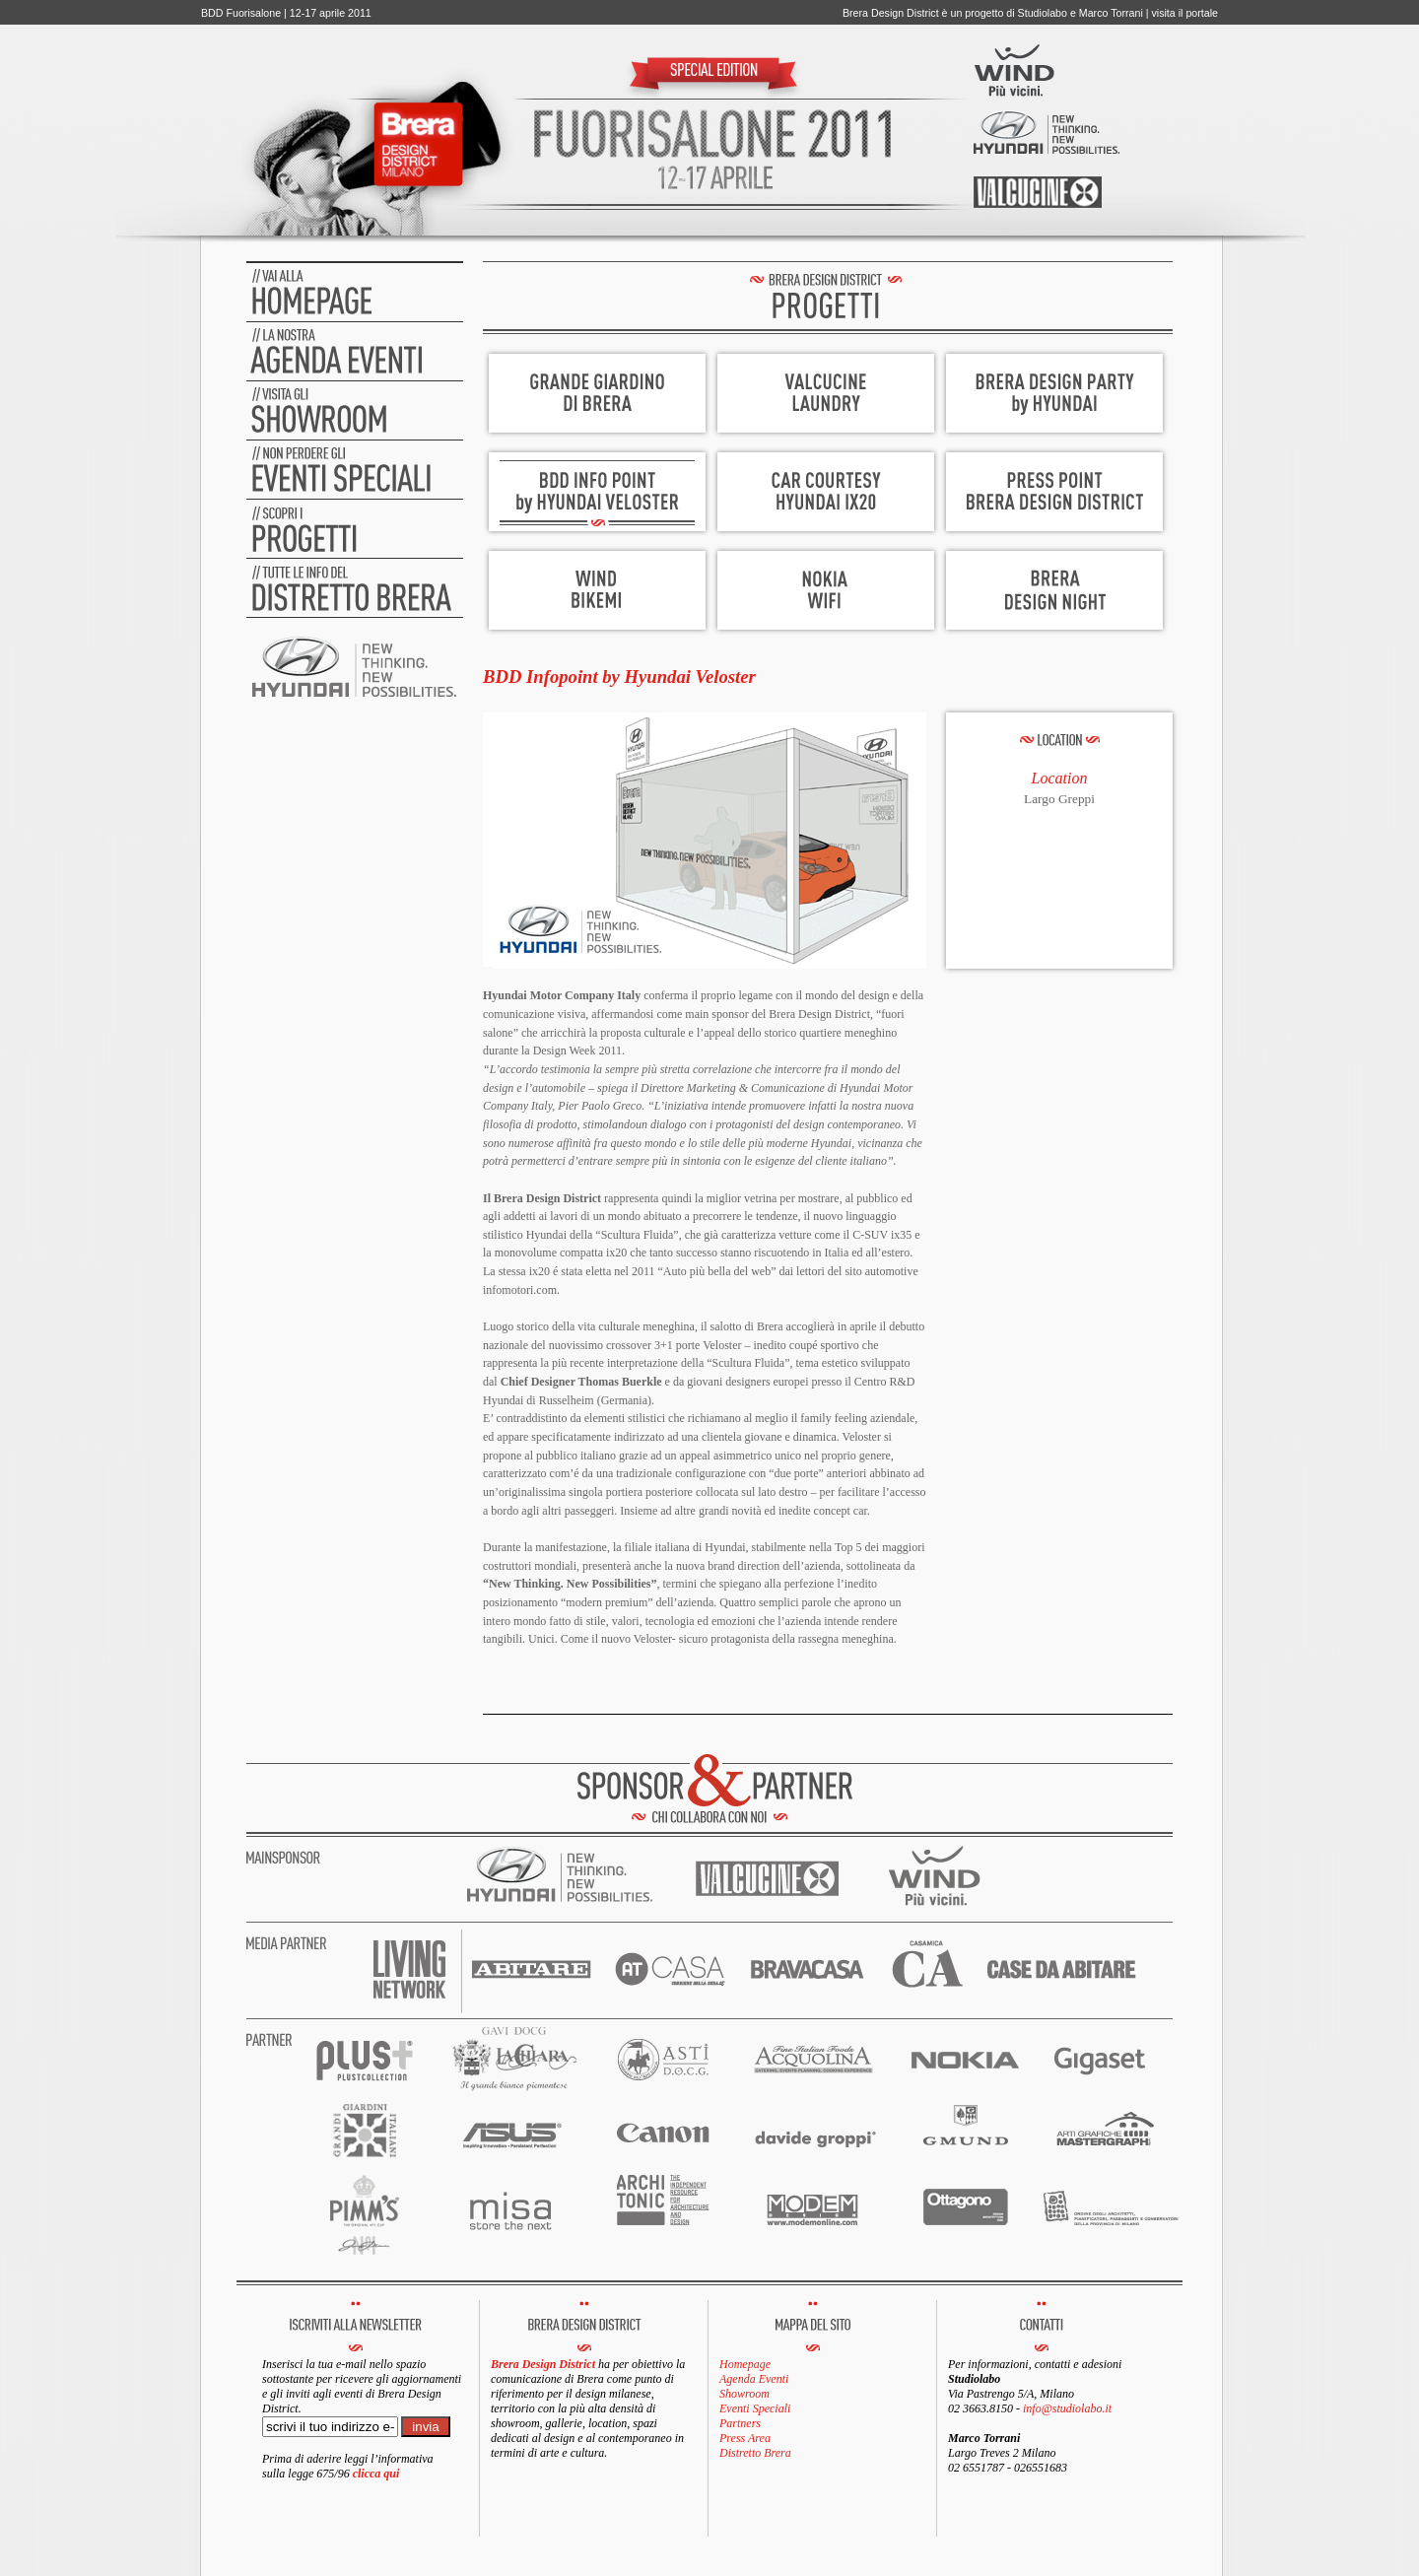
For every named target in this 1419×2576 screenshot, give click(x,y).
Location (1060, 778)
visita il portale (1184, 13)
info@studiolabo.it (1067, 2408)
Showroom (744, 2394)
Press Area (745, 2438)
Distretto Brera (755, 2453)
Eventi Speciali (754, 2408)
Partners (740, 2423)
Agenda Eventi (753, 2379)
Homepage (745, 2364)
